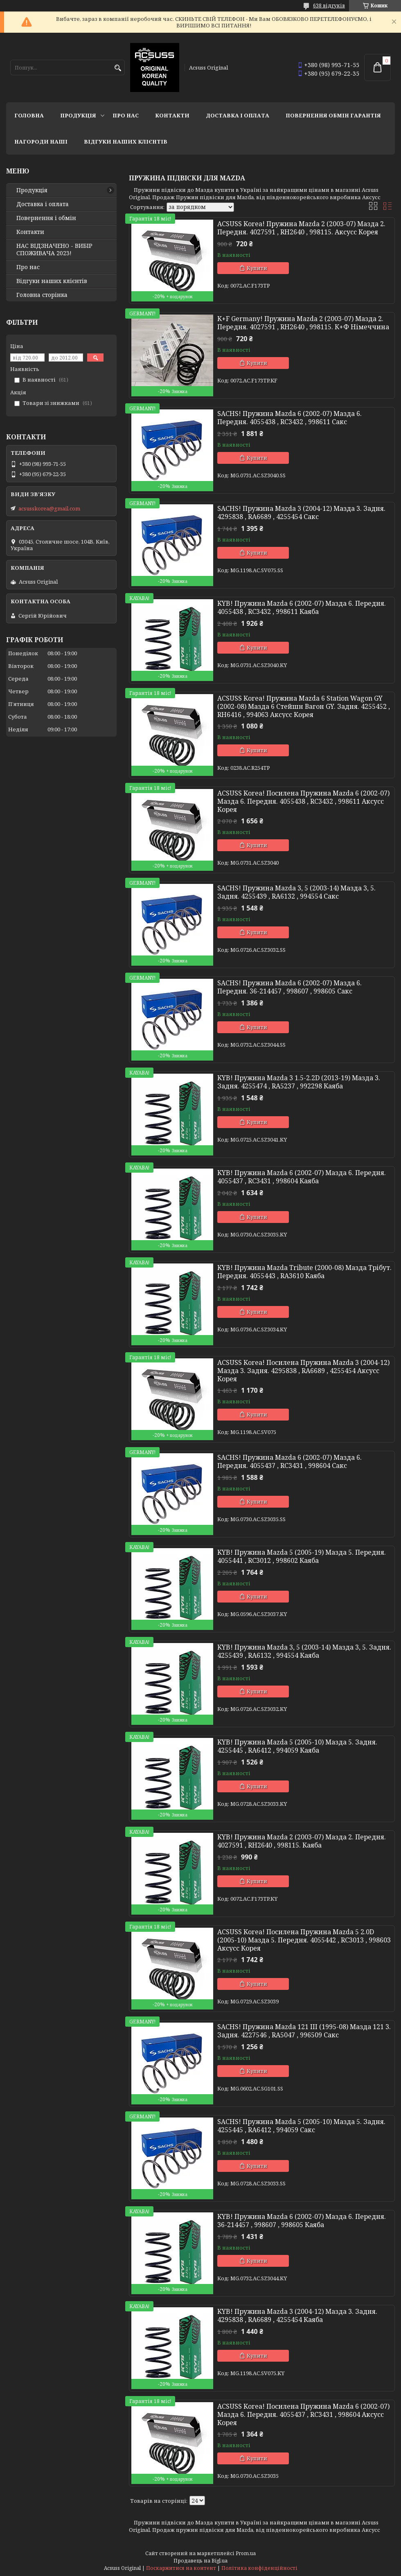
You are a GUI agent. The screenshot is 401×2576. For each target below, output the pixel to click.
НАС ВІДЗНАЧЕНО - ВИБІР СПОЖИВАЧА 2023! (54, 249)
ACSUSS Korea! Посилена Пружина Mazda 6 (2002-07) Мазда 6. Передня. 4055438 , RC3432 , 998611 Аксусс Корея (303, 801)
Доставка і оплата (237, 115)
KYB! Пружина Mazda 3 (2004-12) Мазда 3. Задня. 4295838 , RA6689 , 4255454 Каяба (297, 2315)
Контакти (172, 115)
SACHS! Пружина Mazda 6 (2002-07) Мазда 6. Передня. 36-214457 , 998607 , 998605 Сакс (289, 987)
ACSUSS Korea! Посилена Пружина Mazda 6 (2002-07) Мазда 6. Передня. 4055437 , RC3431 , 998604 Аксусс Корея (303, 2414)
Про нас (126, 115)
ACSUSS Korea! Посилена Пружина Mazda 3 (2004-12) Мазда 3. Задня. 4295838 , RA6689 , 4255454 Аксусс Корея (303, 1370)
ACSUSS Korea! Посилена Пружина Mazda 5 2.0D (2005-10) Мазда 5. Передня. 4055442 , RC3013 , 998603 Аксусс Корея (304, 1940)
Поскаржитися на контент (181, 2568)
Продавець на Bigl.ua (200, 2560)
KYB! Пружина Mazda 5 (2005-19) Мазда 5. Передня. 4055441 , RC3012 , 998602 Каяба (301, 1556)
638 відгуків (329, 5)
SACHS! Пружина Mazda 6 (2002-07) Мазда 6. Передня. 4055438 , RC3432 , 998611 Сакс (289, 417)
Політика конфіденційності (259, 2568)
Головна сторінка (42, 295)
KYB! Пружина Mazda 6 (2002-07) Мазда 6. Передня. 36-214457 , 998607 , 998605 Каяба (301, 2220)
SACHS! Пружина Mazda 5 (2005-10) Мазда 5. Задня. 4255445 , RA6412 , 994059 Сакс (301, 2125)
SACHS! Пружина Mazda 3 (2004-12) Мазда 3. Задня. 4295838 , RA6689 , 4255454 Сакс (301, 512)
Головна (29, 115)
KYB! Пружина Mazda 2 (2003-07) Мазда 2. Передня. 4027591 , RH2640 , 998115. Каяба (301, 1841)
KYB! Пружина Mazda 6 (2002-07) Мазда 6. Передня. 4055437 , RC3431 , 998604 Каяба (301, 1176)
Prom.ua (246, 2553)
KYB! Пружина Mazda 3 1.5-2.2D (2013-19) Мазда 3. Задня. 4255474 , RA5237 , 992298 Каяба (298, 1081)
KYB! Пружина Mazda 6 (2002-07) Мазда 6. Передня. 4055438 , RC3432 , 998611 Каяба (301, 607)
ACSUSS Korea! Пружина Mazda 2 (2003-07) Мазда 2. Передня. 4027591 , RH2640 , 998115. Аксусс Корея (301, 227)
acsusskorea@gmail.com (49, 508)
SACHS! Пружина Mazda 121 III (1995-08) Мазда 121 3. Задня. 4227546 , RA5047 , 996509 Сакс (304, 2030)
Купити (257, 268)
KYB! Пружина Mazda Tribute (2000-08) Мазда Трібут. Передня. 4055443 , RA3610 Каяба (304, 1271)
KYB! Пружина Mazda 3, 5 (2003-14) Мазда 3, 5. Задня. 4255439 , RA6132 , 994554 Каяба (304, 1651)
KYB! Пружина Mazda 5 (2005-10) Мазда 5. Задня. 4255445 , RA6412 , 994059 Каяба (297, 1746)
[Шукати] (117, 68)
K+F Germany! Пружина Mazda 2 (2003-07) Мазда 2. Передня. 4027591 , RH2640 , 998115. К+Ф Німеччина (303, 322)
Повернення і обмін (46, 218)
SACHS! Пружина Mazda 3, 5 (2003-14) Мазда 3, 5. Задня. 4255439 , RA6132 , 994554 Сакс (296, 892)
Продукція (78, 115)
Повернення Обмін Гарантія (333, 115)
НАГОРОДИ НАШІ (41, 141)
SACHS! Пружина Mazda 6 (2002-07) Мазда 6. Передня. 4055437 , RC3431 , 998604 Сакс (289, 1461)
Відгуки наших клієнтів (125, 141)
